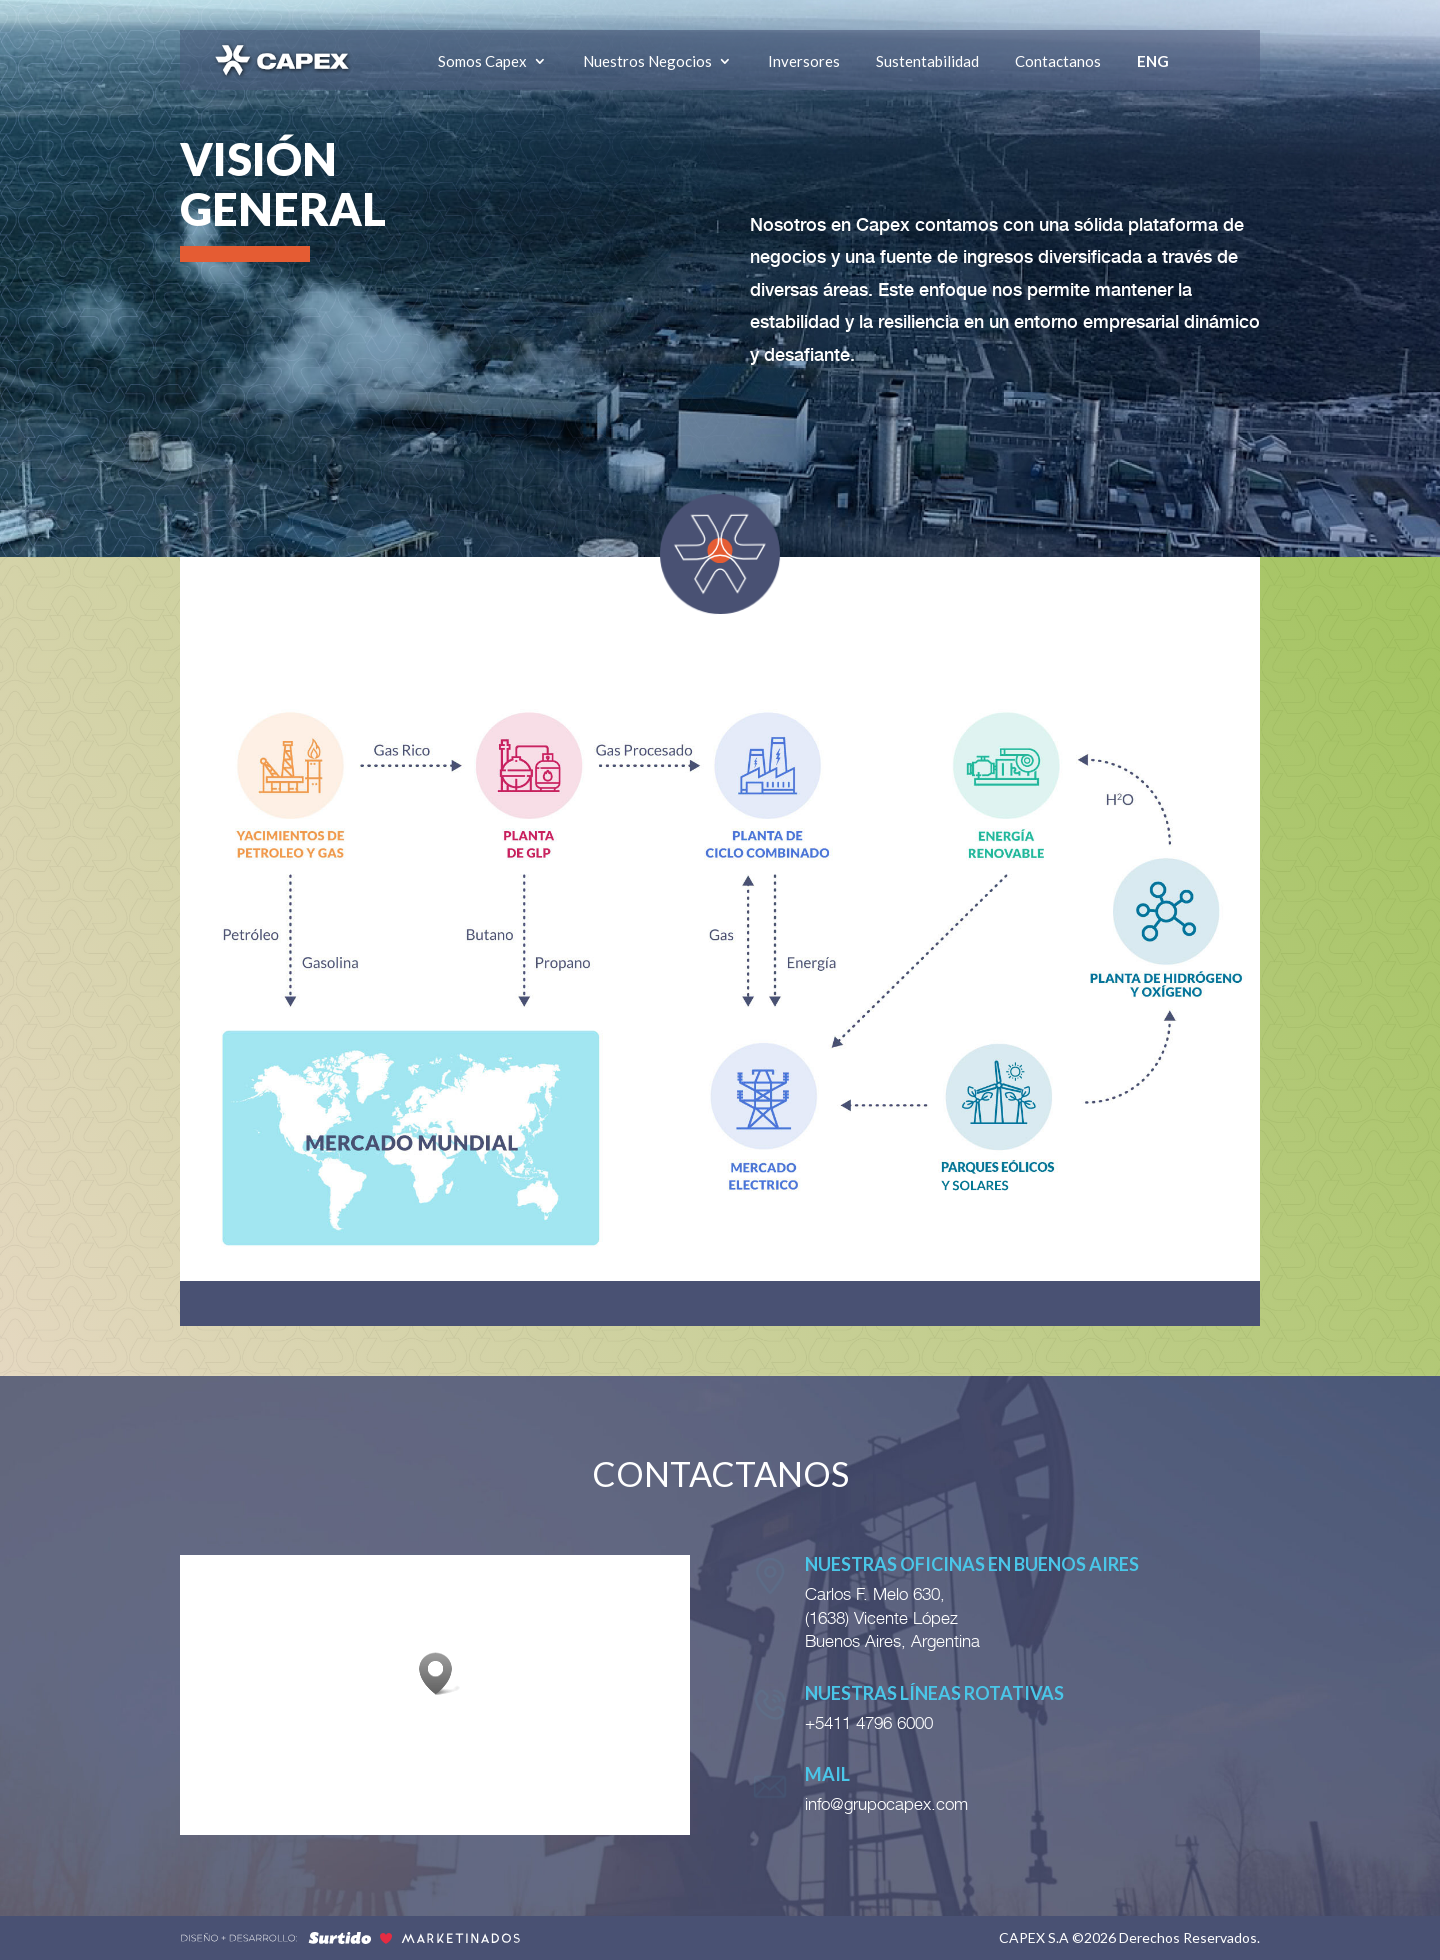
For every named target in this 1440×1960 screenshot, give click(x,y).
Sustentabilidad (927, 61)
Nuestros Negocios (647, 61)
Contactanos (1058, 61)
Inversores (804, 61)
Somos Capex (482, 61)
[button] (442, 1673)
